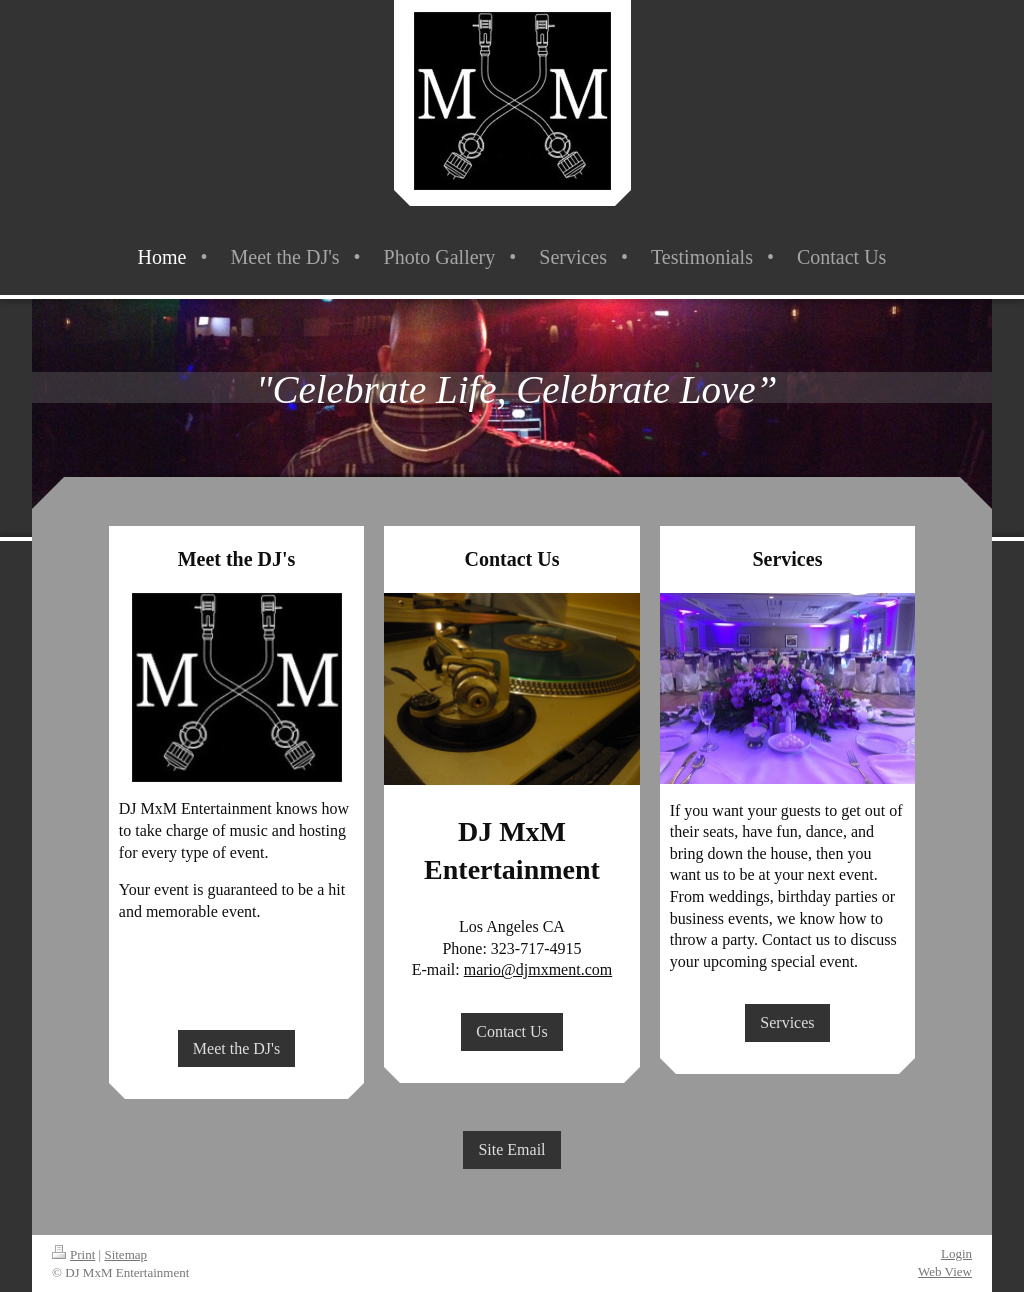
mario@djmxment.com (538, 969)
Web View (945, 1271)
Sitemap (125, 1254)
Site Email (511, 1149)
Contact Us (512, 1031)
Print (73, 1254)
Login (956, 1253)
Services (787, 1022)
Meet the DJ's (236, 1048)
